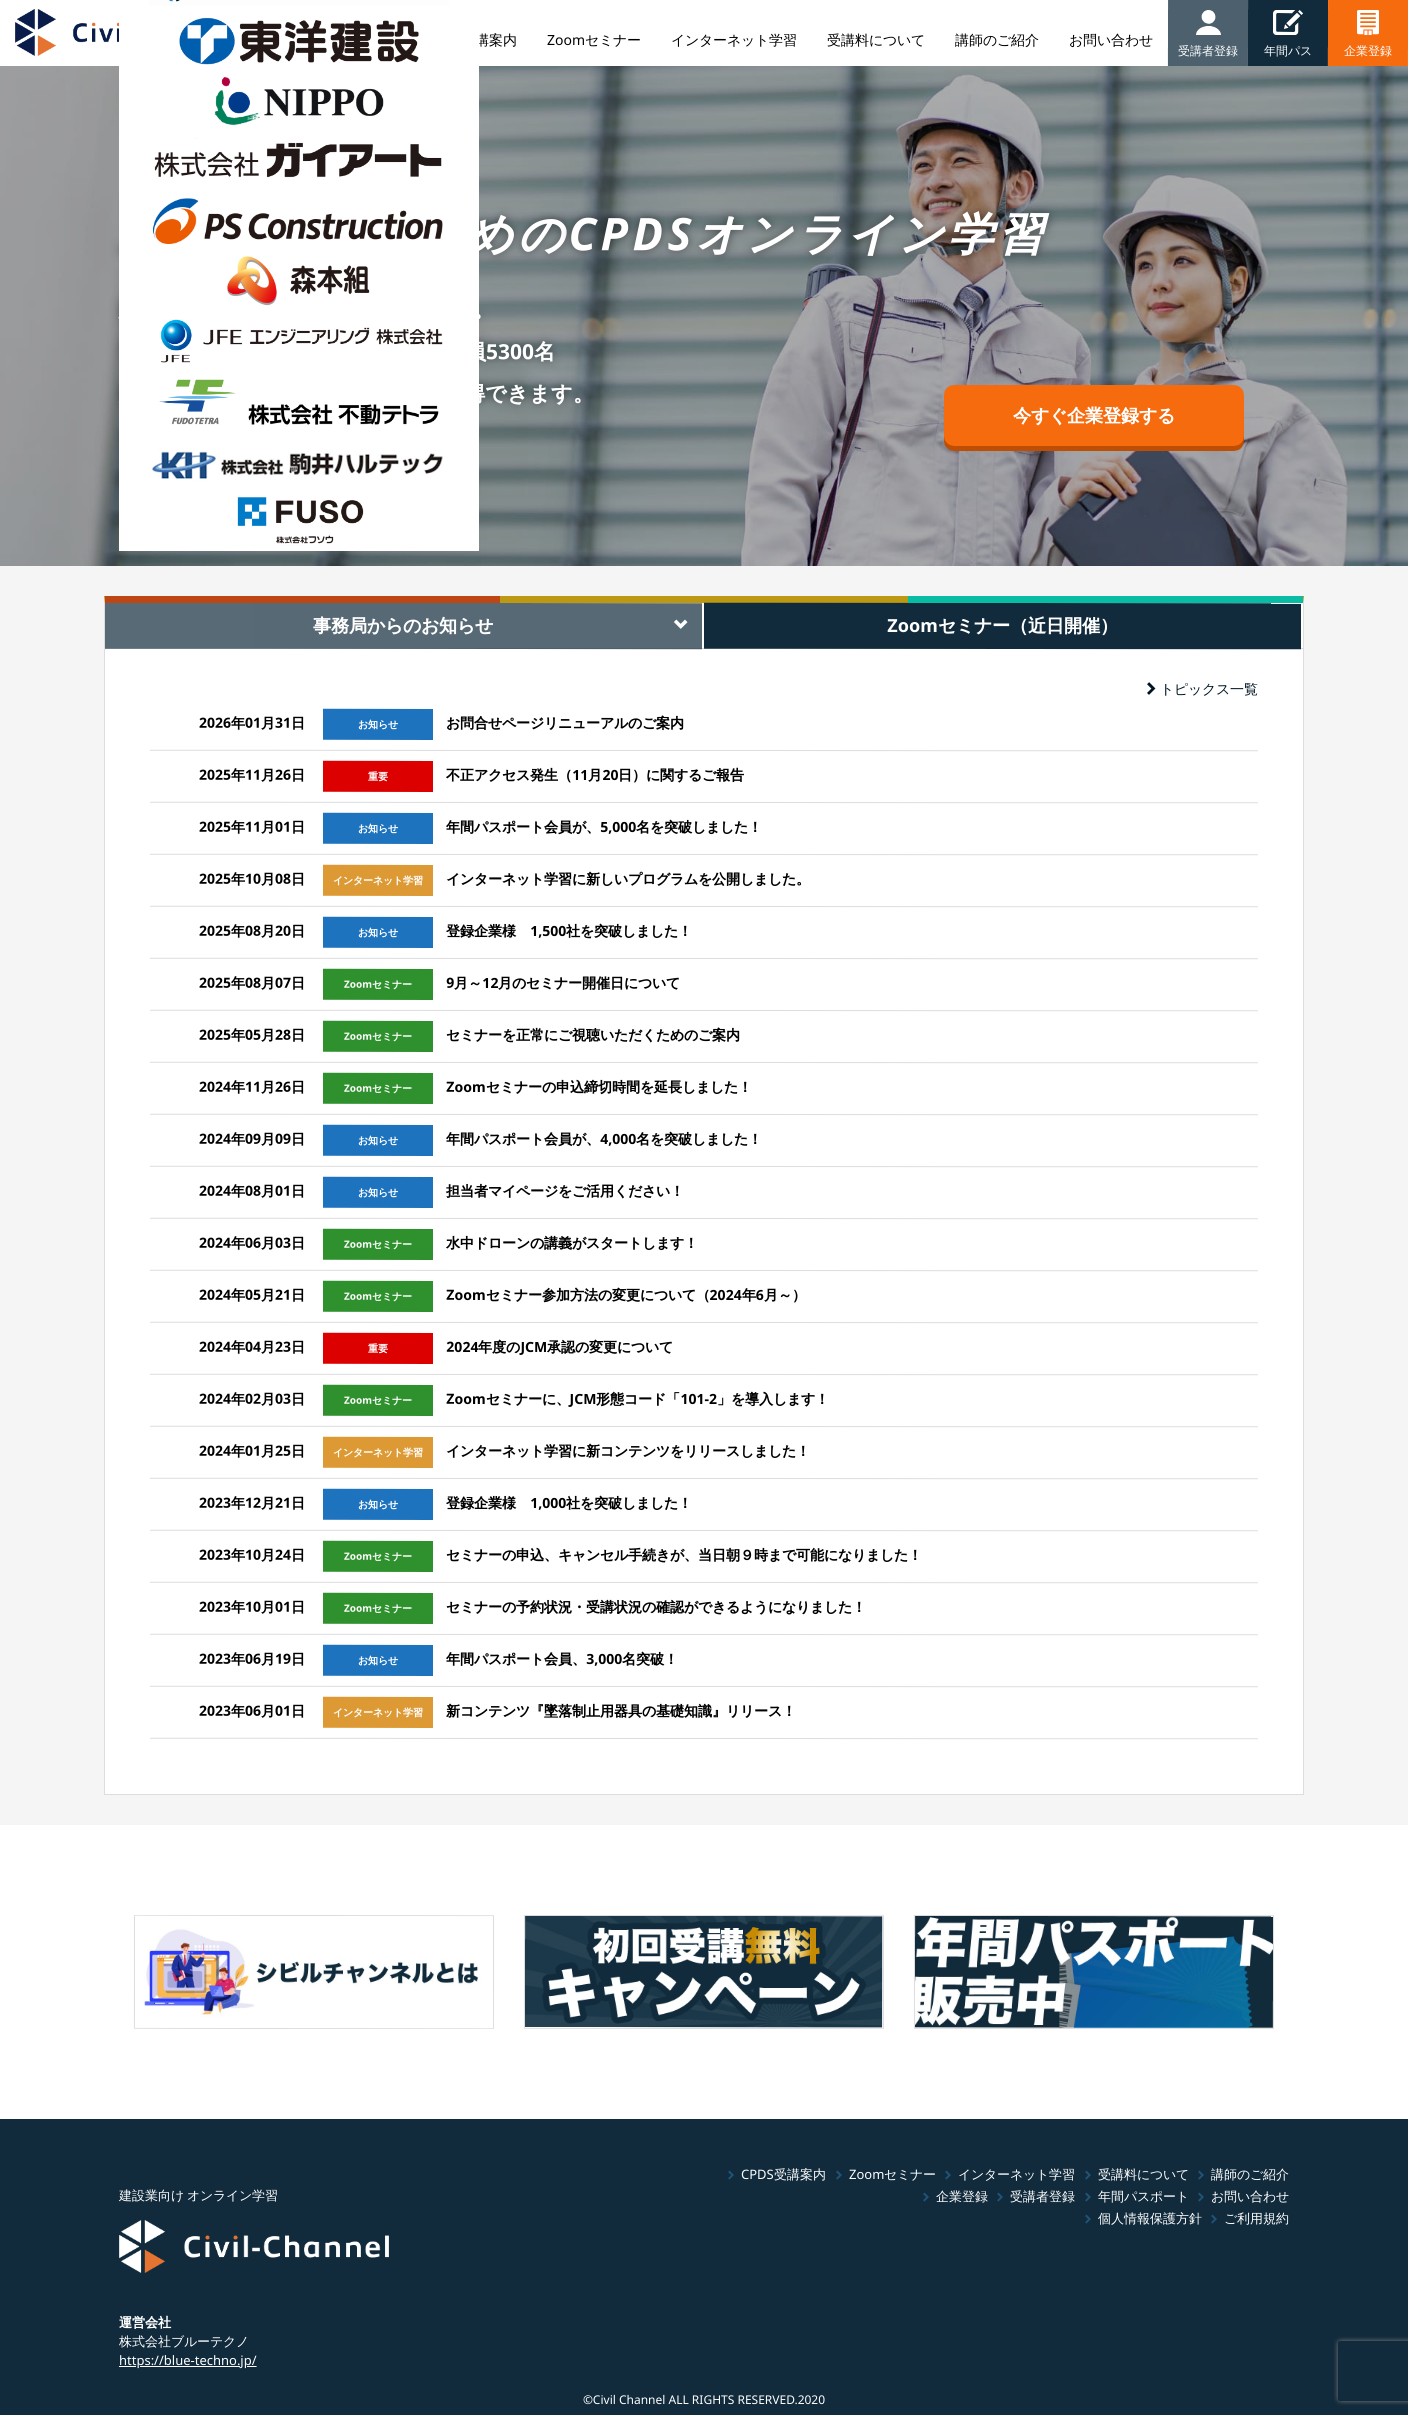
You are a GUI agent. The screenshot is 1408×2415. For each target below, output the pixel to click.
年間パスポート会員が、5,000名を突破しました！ (604, 826)
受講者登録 (1042, 2196)
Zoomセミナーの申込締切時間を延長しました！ (598, 1086)
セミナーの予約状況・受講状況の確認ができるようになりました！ (656, 1606)
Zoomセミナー (891, 2174)
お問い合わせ (1250, 2196)
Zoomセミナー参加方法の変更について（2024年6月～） (625, 1294)
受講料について (1143, 2174)
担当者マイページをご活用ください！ (565, 1190)
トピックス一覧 (1202, 688)
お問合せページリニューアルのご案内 (565, 722)
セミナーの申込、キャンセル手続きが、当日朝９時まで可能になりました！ (684, 1554)
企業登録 (962, 2196)
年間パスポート (1143, 2196)
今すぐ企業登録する (1094, 415)
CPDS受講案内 (783, 2174)
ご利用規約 (1256, 2218)
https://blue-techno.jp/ (188, 2359)
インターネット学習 (1016, 2174)
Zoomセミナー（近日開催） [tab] (1002, 625)
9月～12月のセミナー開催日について (563, 982)
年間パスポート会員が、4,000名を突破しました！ (604, 1138)
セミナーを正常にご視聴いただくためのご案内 (593, 1034)
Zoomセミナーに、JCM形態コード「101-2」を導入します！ (637, 1398)
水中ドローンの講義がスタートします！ (572, 1242)
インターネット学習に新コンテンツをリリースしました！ (628, 1450)
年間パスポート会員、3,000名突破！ (562, 1658)
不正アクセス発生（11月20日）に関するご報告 (595, 774)
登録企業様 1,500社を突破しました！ (569, 930)
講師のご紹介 (1250, 2174)
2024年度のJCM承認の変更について (559, 1346)
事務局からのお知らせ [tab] (403, 625)
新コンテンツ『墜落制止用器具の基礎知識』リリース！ (621, 1710)
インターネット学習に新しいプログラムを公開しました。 (628, 878)
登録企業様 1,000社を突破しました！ (569, 1502)
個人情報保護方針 (1150, 2218)
